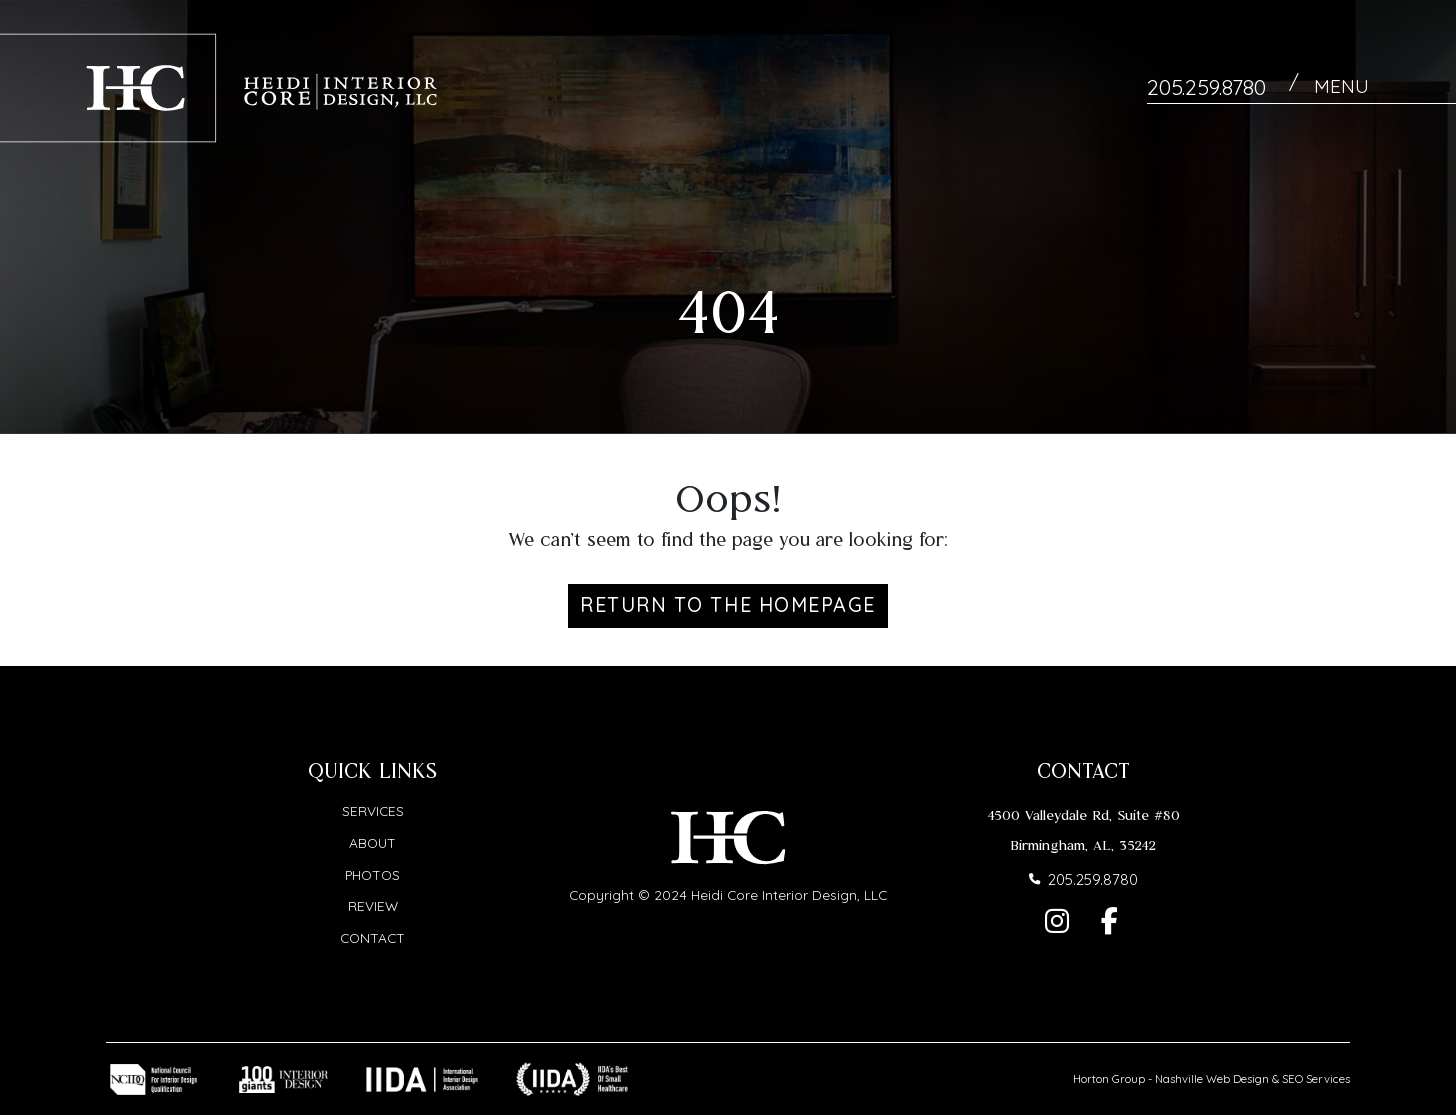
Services (373, 810)
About (372, 842)
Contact (372, 937)
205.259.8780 (1206, 86)
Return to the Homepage (727, 604)
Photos (372, 873)
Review (373, 905)
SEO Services (1316, 1079)
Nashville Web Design (1212, 1079)
